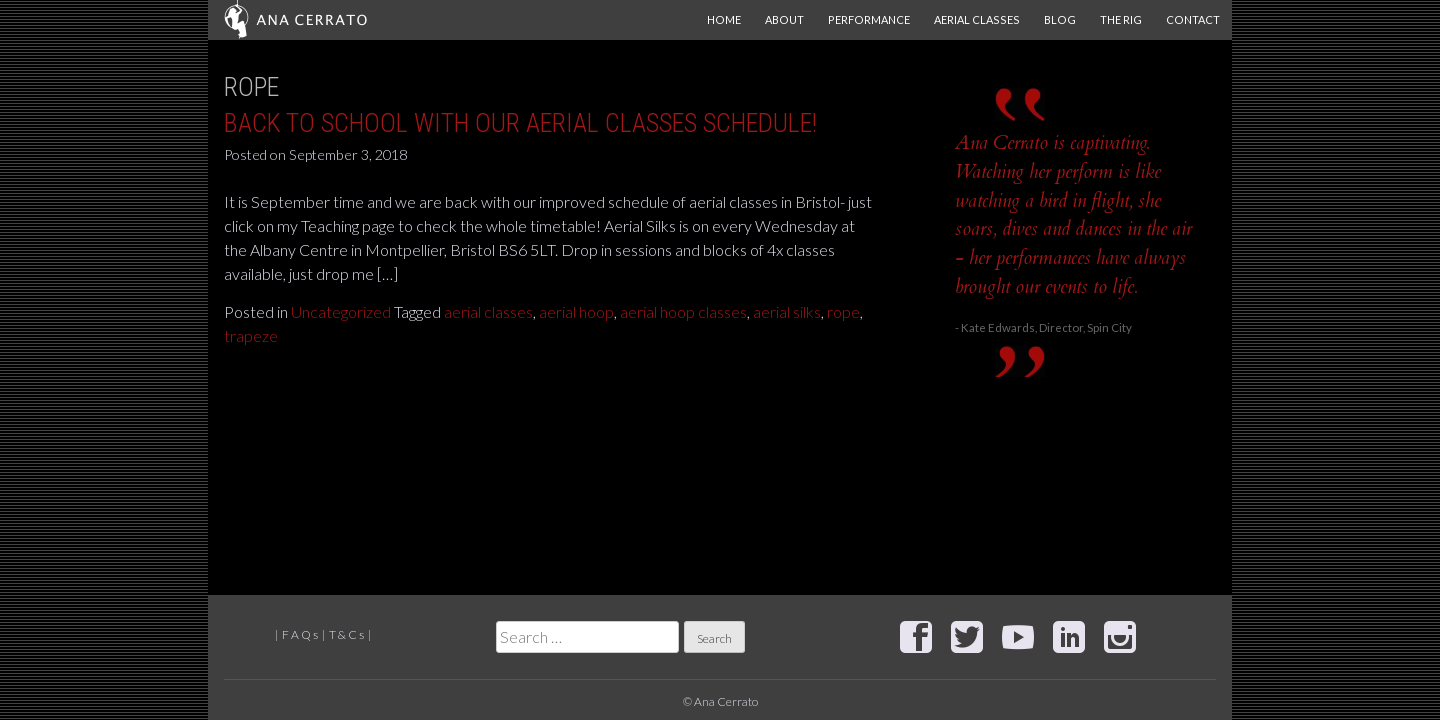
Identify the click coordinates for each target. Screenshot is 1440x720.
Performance (869, 19)
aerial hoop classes (683, 311)
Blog (1060, 19)
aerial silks (787, 311)
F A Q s (300, 634)
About (784, 19)
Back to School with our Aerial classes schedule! (520, 123)
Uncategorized (341, 311)
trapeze (251, 335)
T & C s (346, 634)
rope (843, 311)
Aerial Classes (977, 19)
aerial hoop (576, 311)
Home (724, 19)
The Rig (1121, 19)
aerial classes (488, 311)
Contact (1193, 19)
